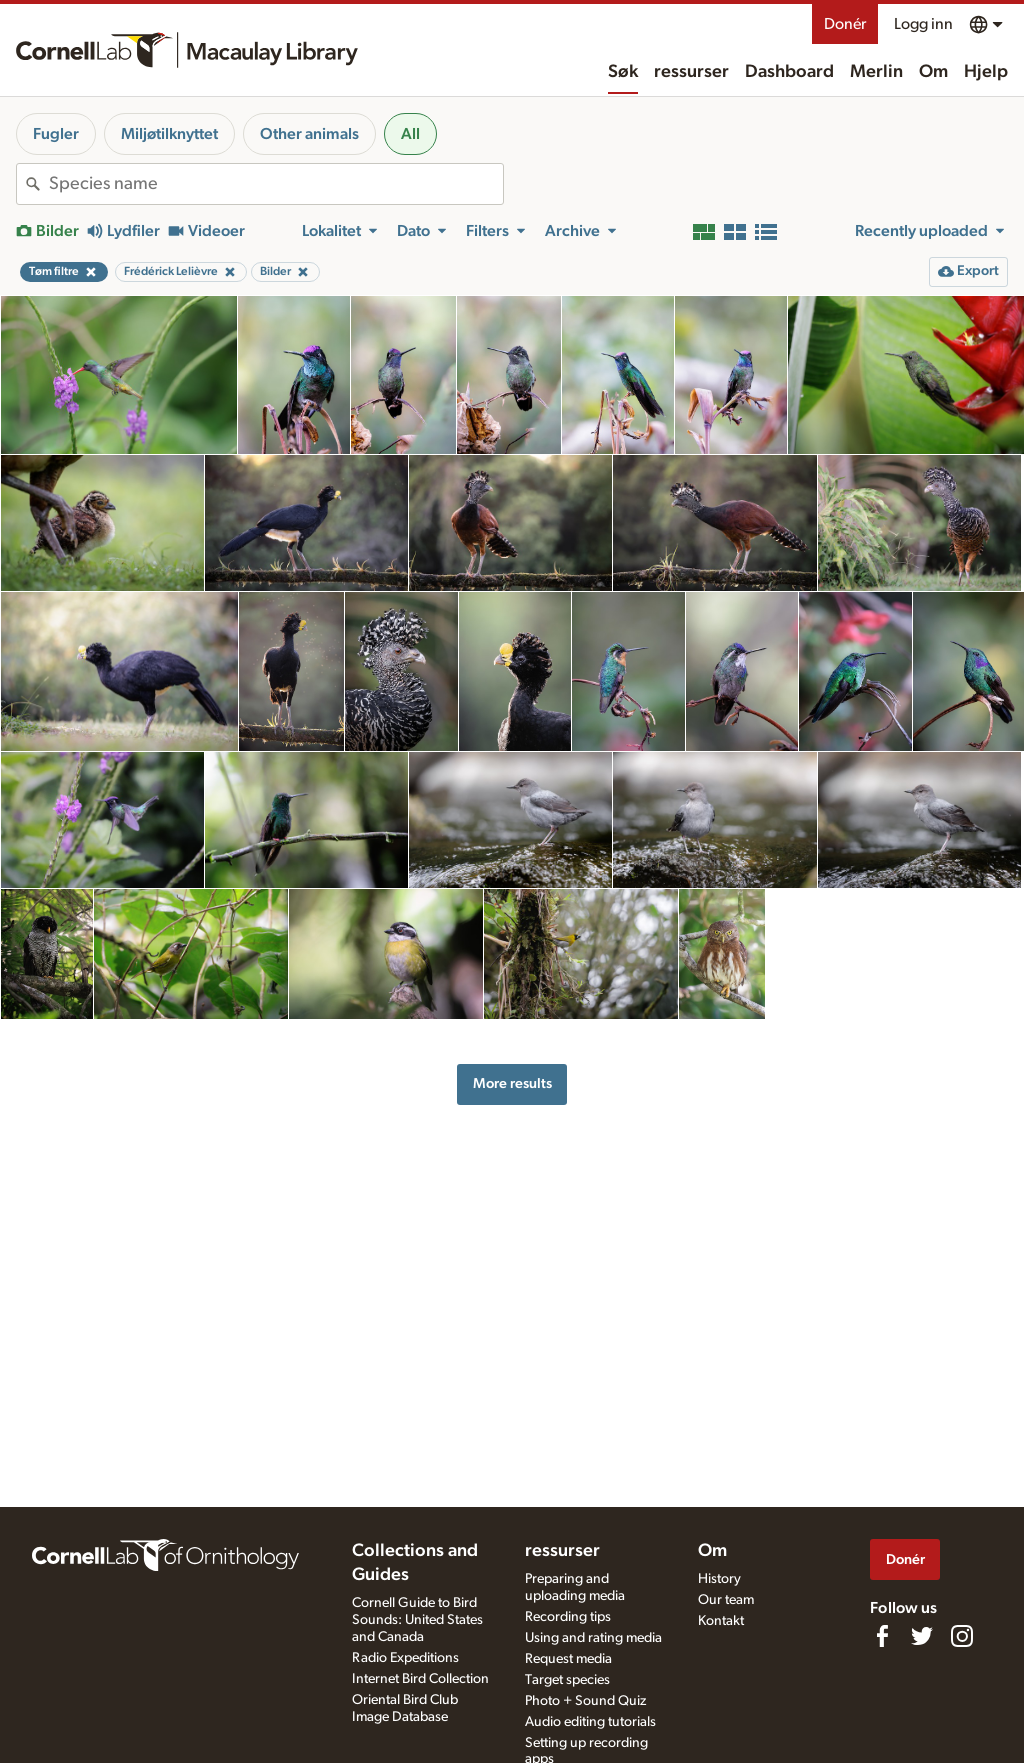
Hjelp (986, 72)
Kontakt (721, 1621)
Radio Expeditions (405, 1658)
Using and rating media (593, 1638)
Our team (726, 1600)
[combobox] (276, 184)
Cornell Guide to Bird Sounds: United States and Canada (417, 1620)
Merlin (876, 72)
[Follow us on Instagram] (962, 1636)
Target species (567, 1680)
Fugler (56, 134)
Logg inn (923, 24)
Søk (623, 72)
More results (512, 1083)
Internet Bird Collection (420, 1679)
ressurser (691, 72)
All (410, 134)
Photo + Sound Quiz (585, 1701)
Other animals (309, 134)
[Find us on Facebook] (882, 1636)
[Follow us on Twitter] (922, 1636)
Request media (568, 1659)
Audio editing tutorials (590, 1722)
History (719, 1579)
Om (933, 72)
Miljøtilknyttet (169, 134)
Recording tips (568, 1617)
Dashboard (789, 72)
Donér (845, 24)
